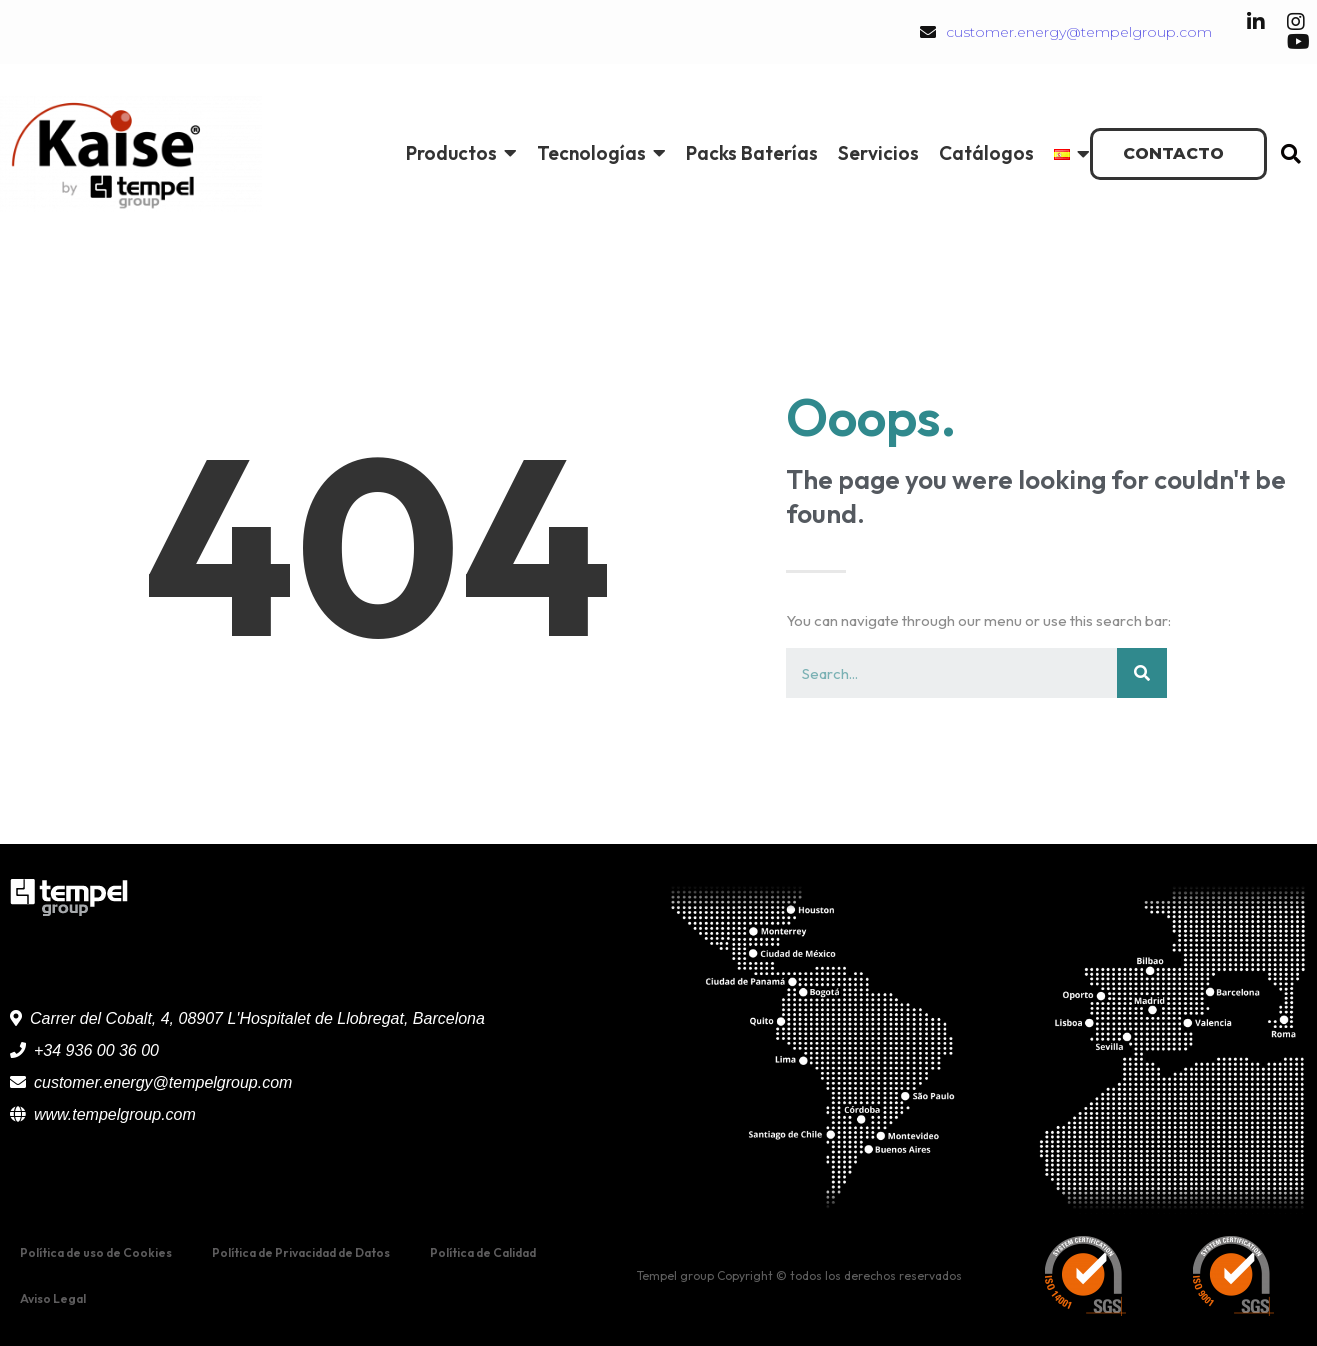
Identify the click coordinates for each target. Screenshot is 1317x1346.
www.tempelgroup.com (115, 1114)
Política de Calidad (483, 1252)
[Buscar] (1142, 673)
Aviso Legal (53, 1298)
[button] (1178, 154)
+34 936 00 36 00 (96, 1050)
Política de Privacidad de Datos (301, 1252)
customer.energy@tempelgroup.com (1079, 32)
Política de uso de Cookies (96, 1252)
